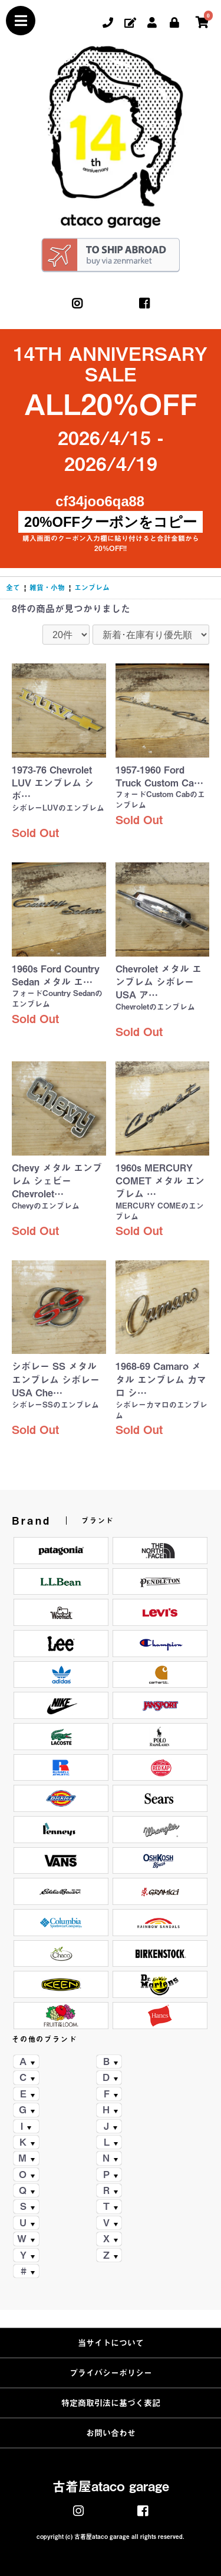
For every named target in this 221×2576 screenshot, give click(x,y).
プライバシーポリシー (111, 2373)
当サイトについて (111, 2343)
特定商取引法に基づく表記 (110, 2403)
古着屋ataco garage (110, 2486)
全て (13, 587)
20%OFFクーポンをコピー (110, 522)
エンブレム (92, 587)
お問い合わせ (111, 2433)
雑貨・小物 (47, 587)
